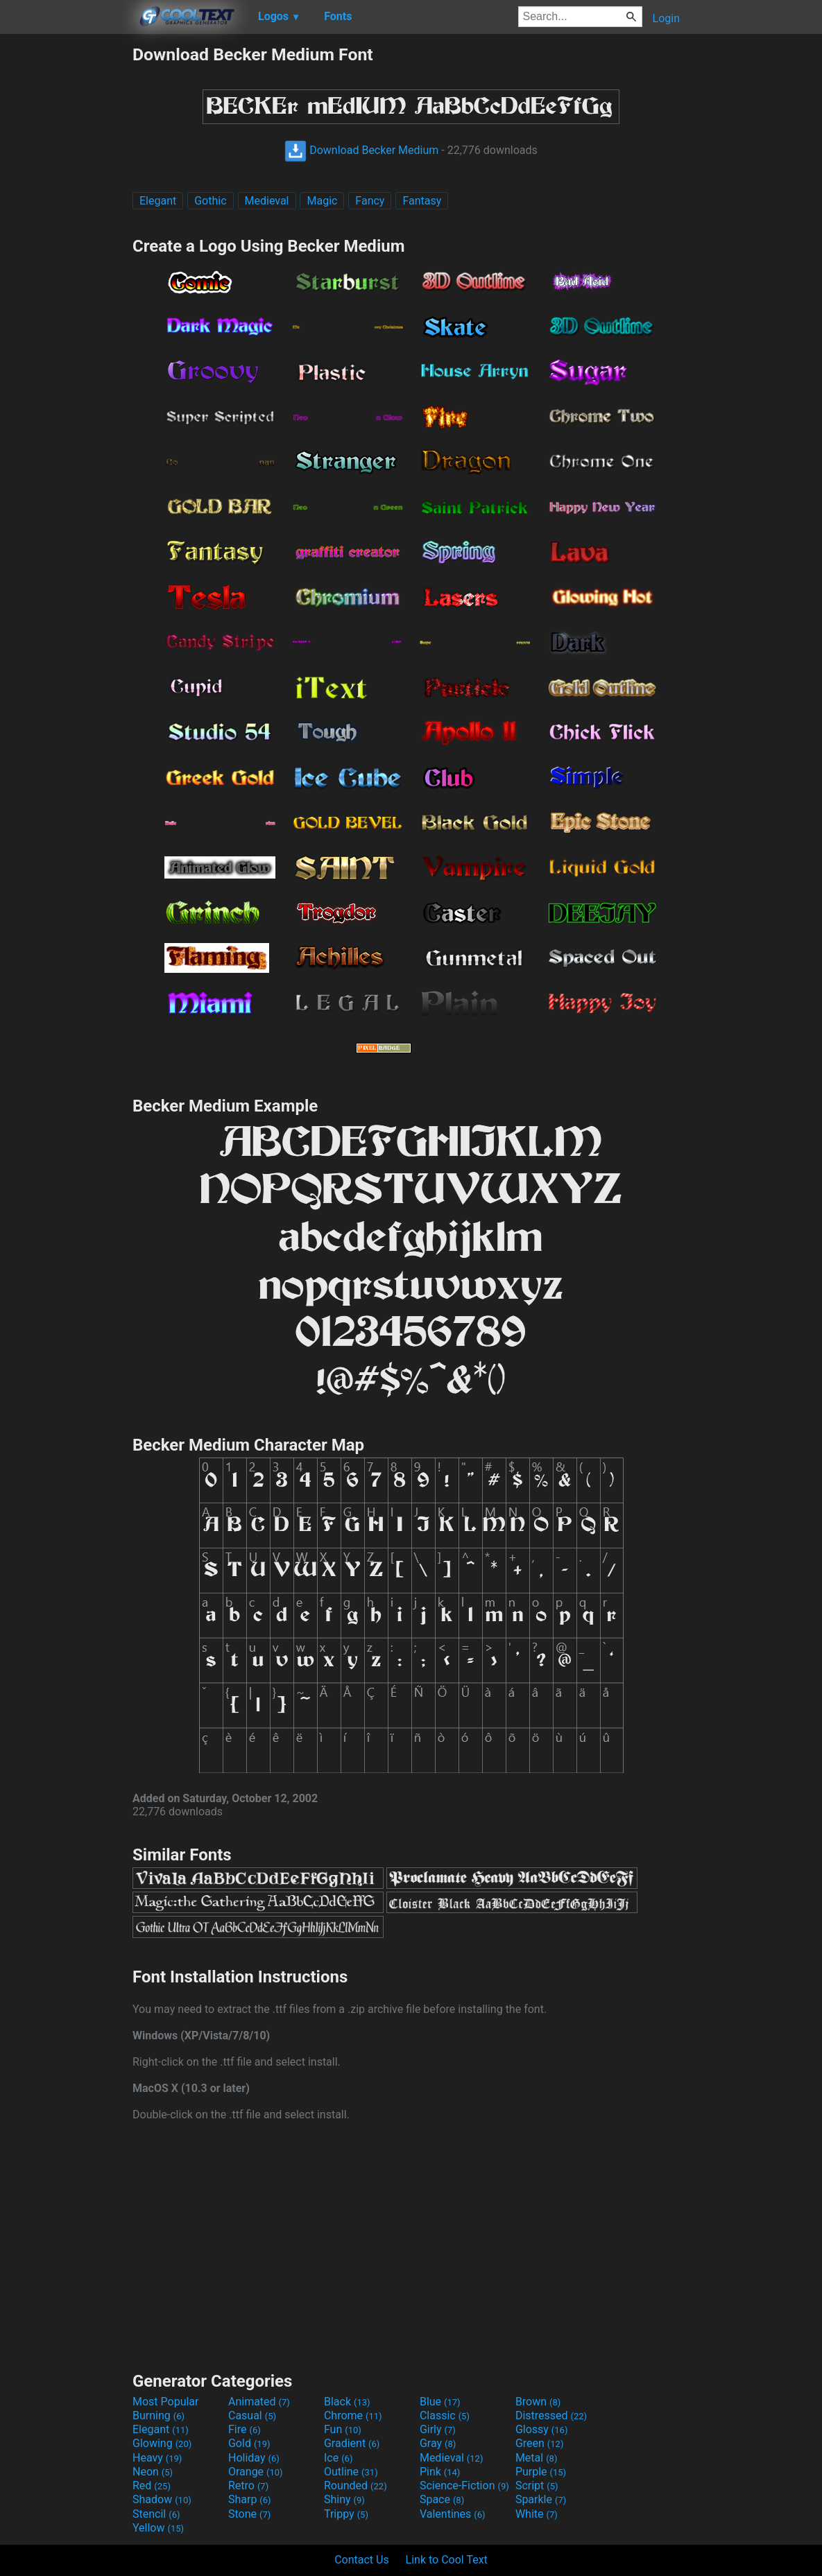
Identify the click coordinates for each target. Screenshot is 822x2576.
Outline (351, 2471)
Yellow (158, 2527)
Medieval (267, 200)
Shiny (344, 2499)
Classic (445, 2415)
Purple (540, 2471)
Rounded (355, 2485)
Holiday (254, 2457)
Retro (248, 2485)
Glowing (161, 2443)
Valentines (453, 2514)
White (536, 2514)
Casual (252, 2415)
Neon (152, 2471)
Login (666, 18)
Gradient (351, 2443)
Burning (158, 2415)
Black (347, 2401)
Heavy (157, 2457)
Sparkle (540, 2499)
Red (151, 2485)
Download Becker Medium (361, 150)
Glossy (541, 2429)
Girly (438, 2429)
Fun (342, 2429)
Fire (244, 2429)
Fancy (369, 200)
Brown (537, 2401)
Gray (438, 2443)
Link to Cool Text (447, 2559)
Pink (440, 2471)
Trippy (346, 2514)
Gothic (210, 200)
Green (539, 2443)
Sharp (249, 2499)
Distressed (551, 2415)
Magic (322, 200)
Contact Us (361, 2559)
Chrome (353, 2415)
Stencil (156, 2514)
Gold (249, 2443)
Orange (255, 2471)
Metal (536, 2457)
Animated (259, 2401)
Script (536, 2485)
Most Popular (165, 2401)
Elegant (157, 200)
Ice (338, 2457)
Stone (249, 2514)
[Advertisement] (65, 252)
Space (442, 2499)
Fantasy (421, 200)
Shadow (161, 2499)
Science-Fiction (464, 2485)
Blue (440, 2401)
